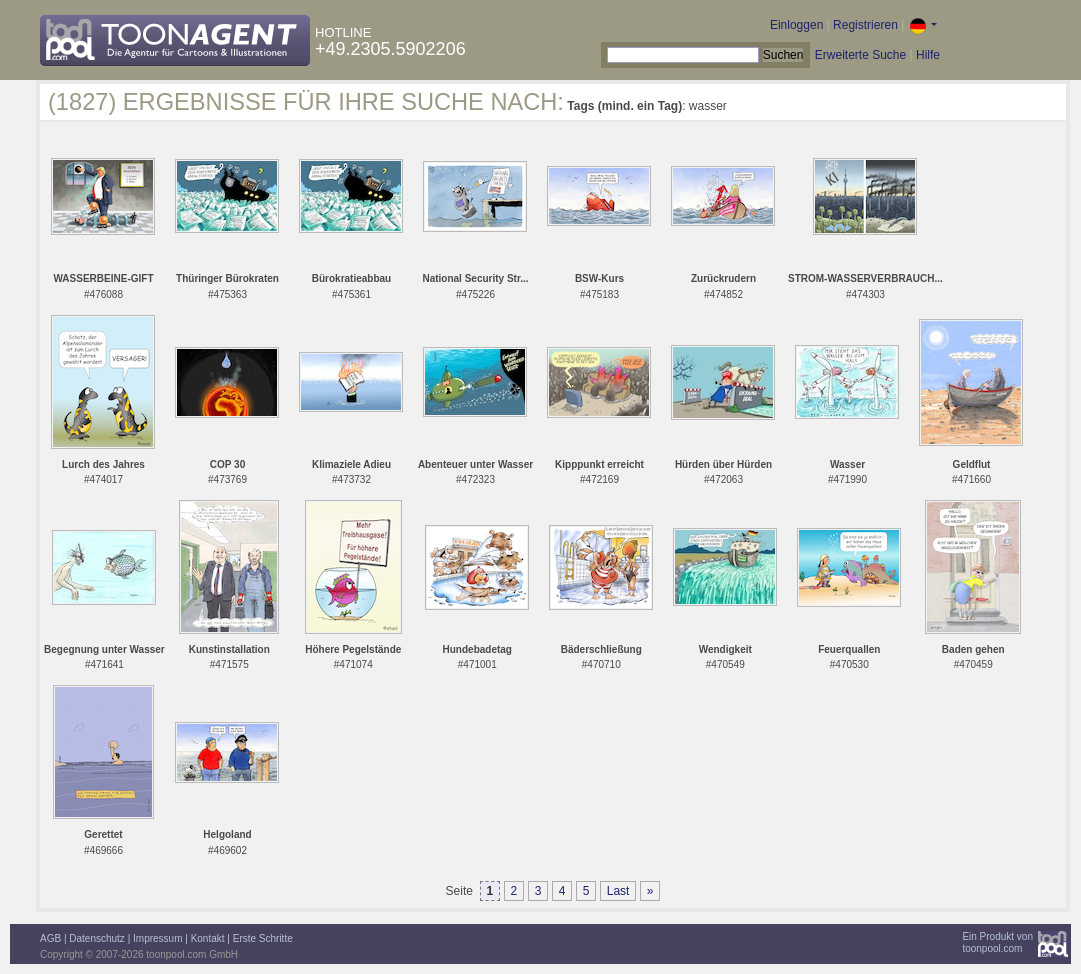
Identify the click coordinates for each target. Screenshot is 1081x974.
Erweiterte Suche (860, 55)
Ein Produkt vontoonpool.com (997, 942)
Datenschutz (97, 938)
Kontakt (208, 938)
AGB (50, 938)
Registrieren (865, 25)
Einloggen (796, 25)
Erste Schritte (263, 938)
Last (618, 891)
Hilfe (928, 55)
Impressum (157, 938)
